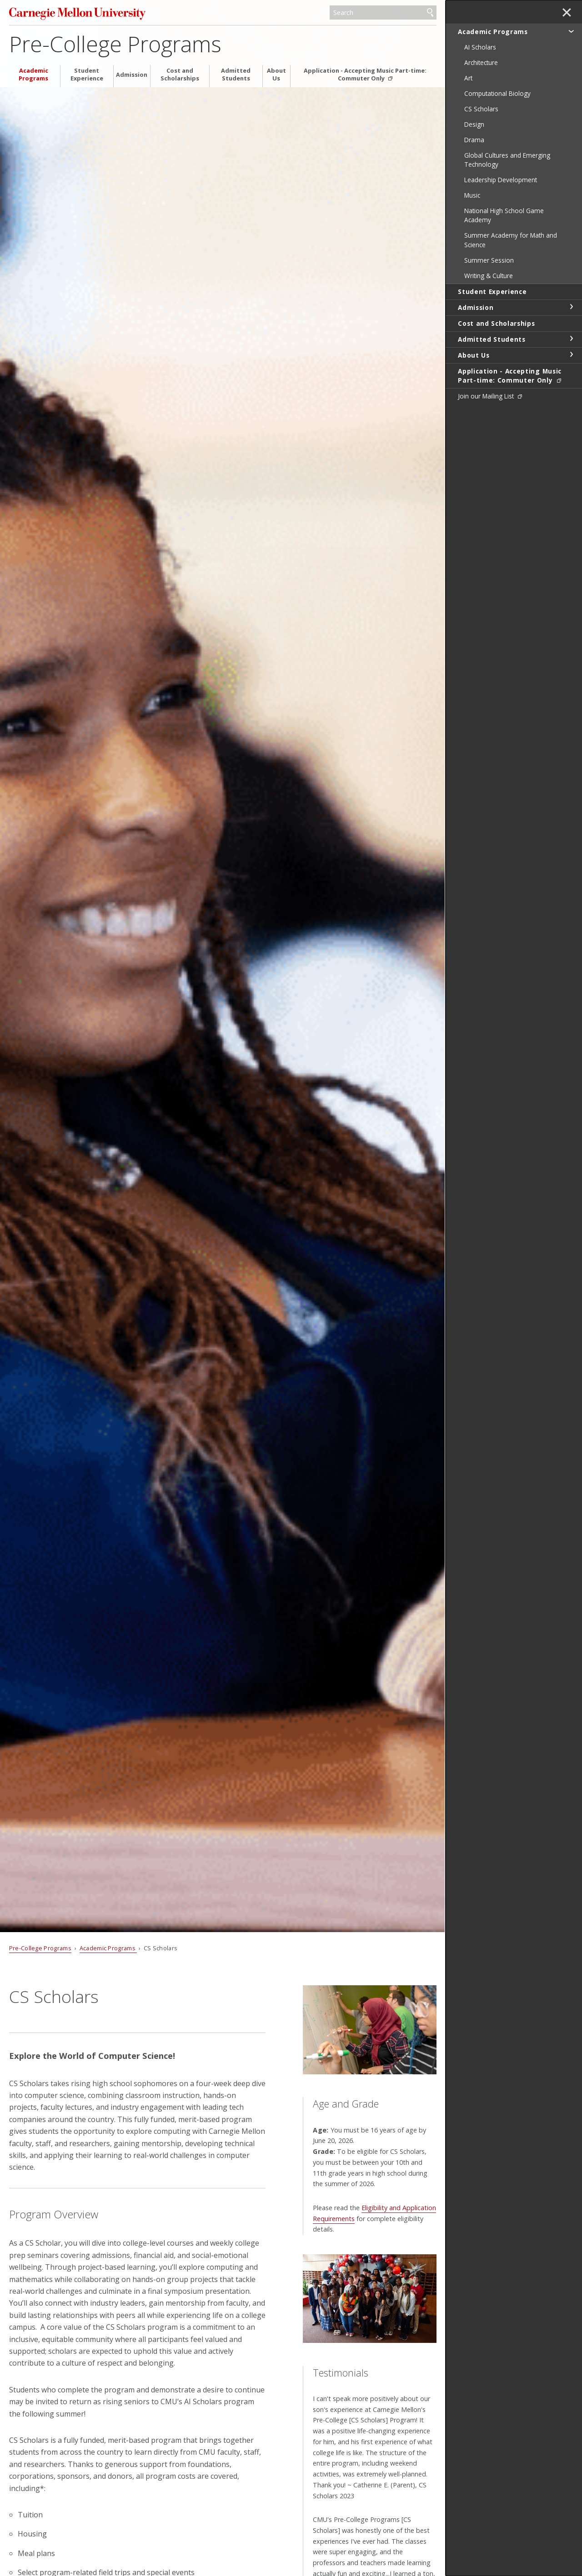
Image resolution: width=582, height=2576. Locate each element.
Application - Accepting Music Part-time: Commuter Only (365, 74)
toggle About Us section (571, 354)
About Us (276, 74)
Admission (131, 75)
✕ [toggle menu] (567, 13)
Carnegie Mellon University (77, 13)
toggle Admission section (571, 307)
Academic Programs (33, 74)
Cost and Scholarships (180, 74)
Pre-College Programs (115, 43)
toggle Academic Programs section (571, 31)
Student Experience (86, 74)
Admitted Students (236, 74)
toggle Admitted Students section (571, 338)
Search (430, 12)
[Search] (383, 12)
